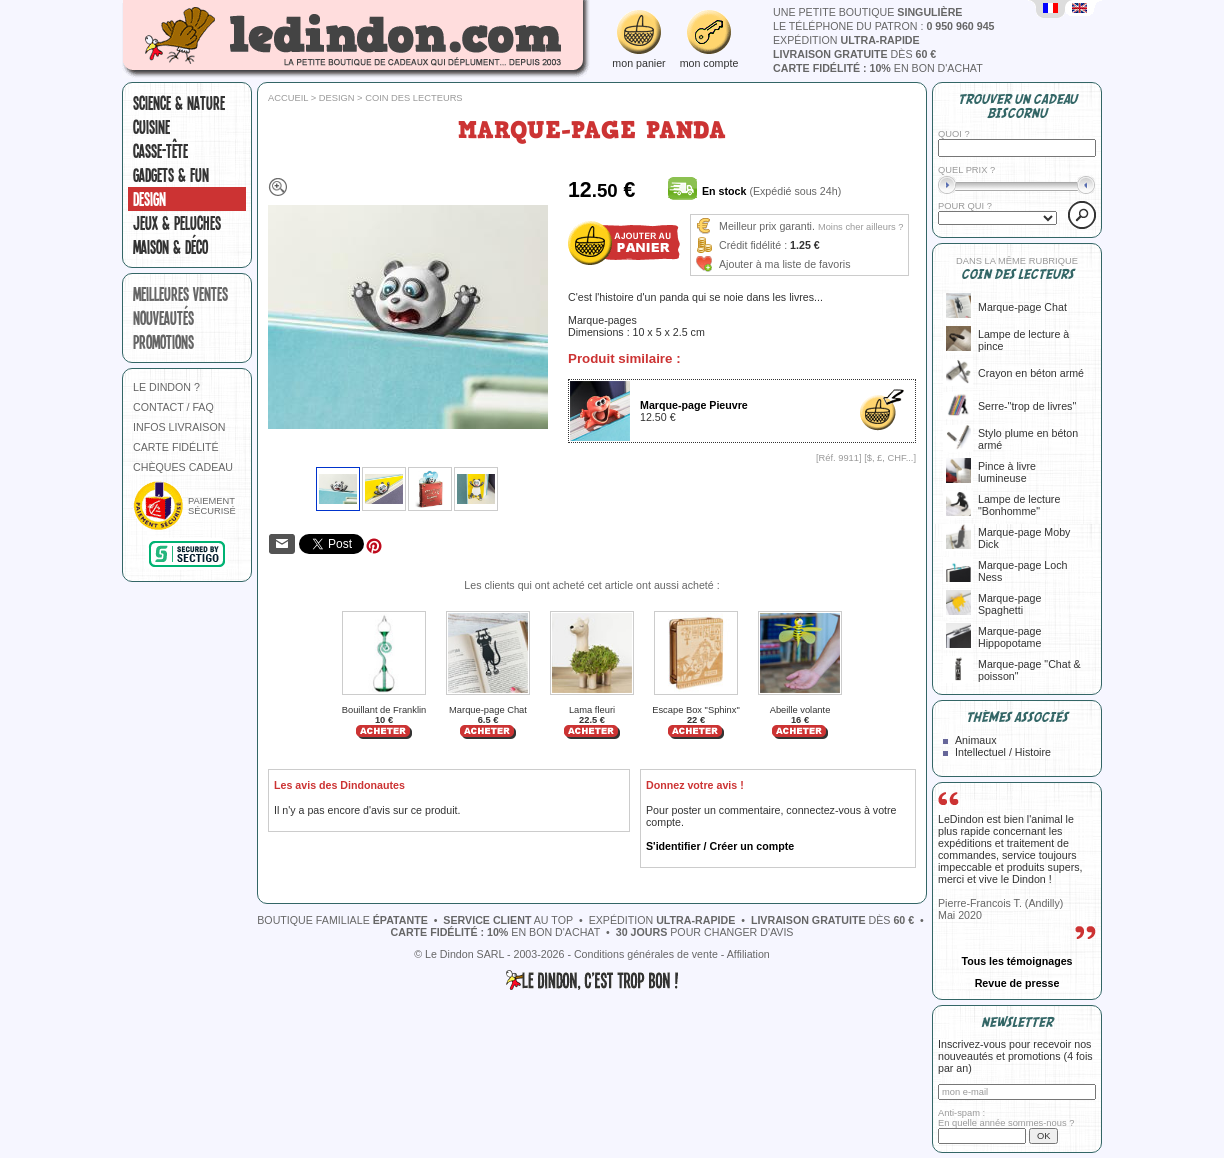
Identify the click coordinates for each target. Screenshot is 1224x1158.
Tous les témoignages (1016, 961)
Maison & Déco (170, 247)
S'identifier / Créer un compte (720, 846)
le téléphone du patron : (884, 26)
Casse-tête (160, 151)
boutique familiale (342, 920)
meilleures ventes (180, 294)
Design (149, 199)
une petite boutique (867, 12)
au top (508, 920)
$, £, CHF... (890, 458)
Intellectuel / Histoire (1003, 752)
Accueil (288, 98)
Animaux (975, 740)
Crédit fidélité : (753, 245)
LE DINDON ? (166, 387)
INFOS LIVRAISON (179, 427)
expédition (846, 40)
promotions (163, 342)
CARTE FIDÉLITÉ (176, 447)
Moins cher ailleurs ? (861, 227)
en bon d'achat (878, 68)
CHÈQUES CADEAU (183, 467)
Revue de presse (1017, 983)
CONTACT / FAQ (173, 407)
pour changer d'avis (705, 932)
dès (854, 54)
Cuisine (151, 127)
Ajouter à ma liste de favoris (785, 264)
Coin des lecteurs (413, 98)
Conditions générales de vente (646, 954)
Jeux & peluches (177, 223)
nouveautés (163, 318)
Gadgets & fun (171, 175)
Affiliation (748, 954)
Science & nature (179, 103)
